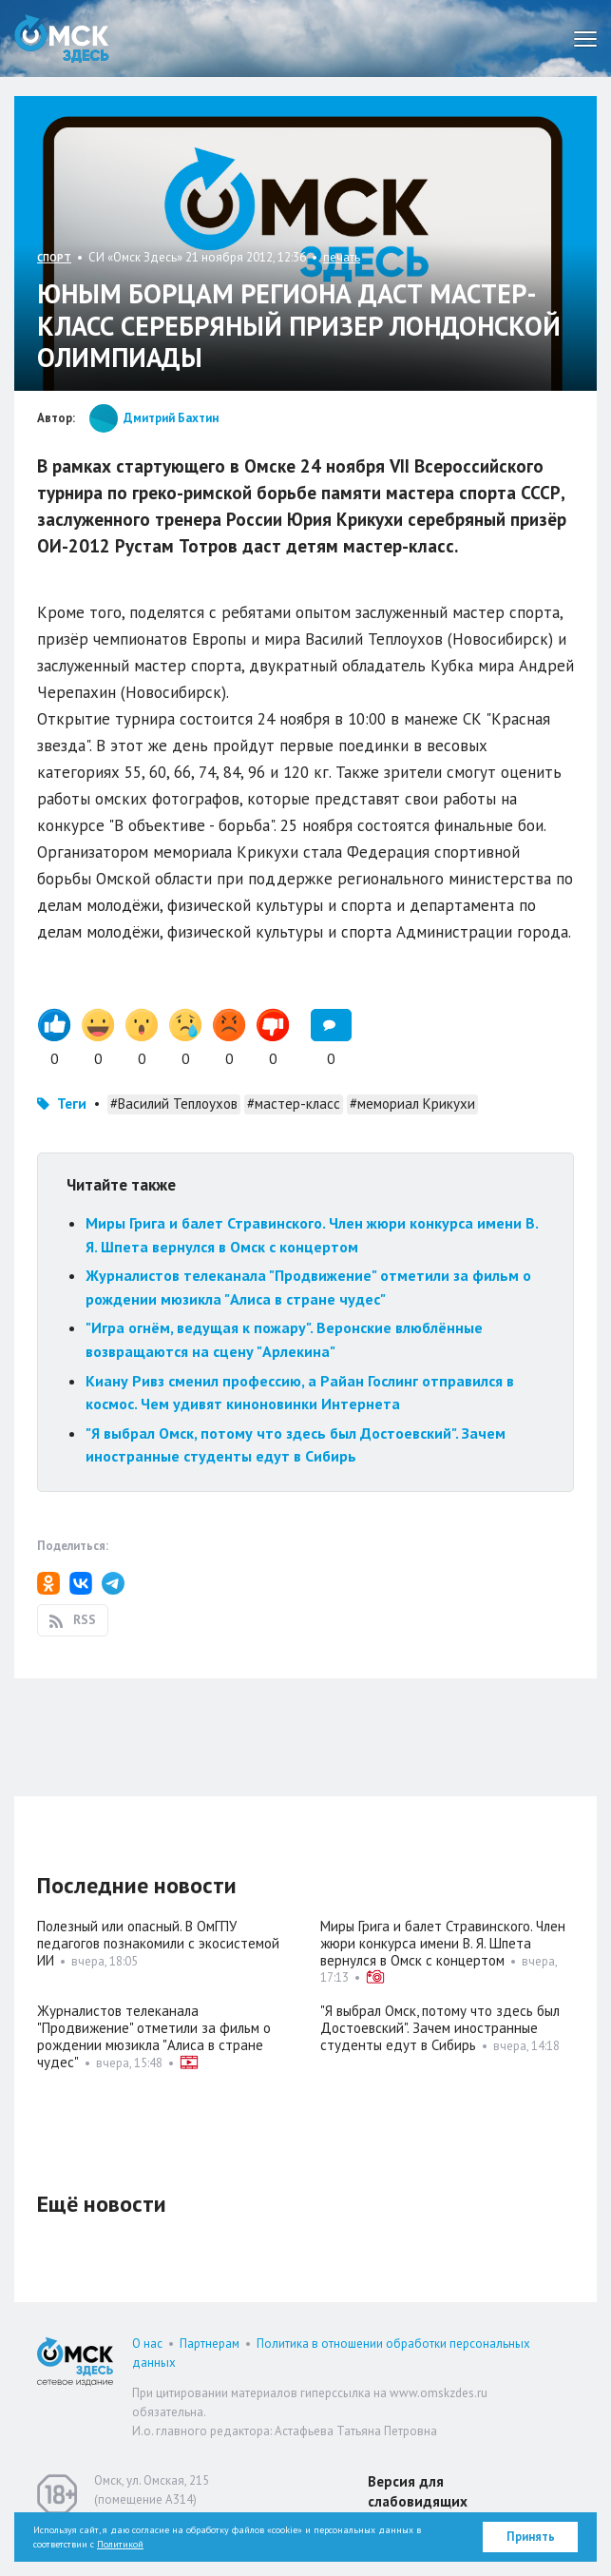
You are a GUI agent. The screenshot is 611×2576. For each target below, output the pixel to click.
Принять (530, 2536)
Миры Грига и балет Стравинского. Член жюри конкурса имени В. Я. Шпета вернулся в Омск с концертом (442, 1943)
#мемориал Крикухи (412, 1103)
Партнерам (209, 2343)
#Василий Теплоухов (174, 1103)
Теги (71, 1103)
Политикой (120, 2544)
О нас (147, 2343)
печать (341, 257)
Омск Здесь (61, 38)
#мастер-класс (293, 1103)
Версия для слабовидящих (418, 2491)
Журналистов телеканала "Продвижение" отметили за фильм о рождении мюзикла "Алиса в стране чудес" (154, 2036)
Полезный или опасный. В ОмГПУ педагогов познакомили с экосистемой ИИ (158, 1943)
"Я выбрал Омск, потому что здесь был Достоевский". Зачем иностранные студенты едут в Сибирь (440, 2028)
